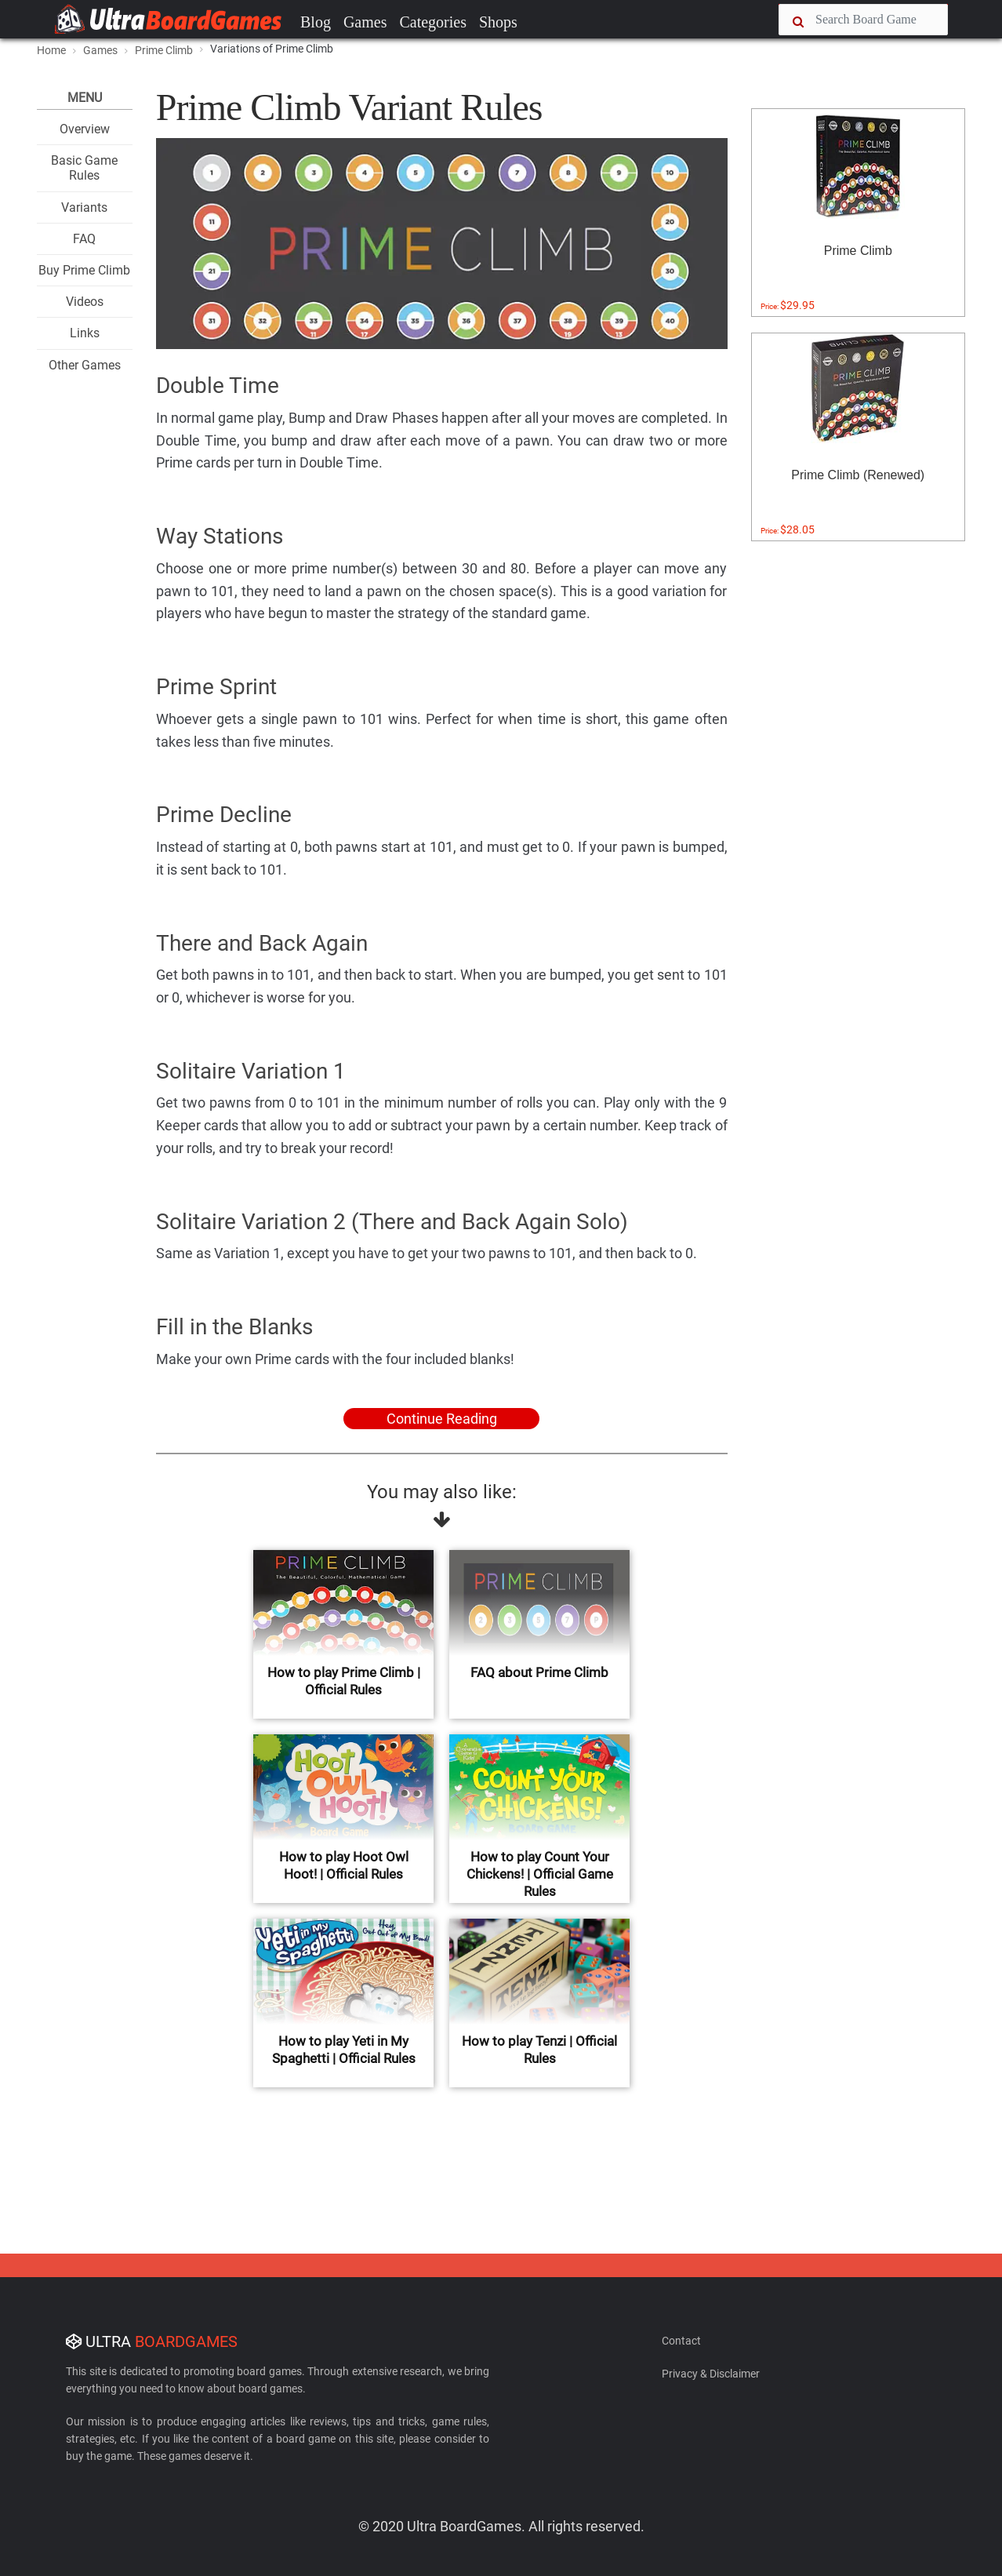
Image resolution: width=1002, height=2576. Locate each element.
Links (85, 333)
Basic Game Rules (84, 168)
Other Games (85, 365)
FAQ (84, 238)
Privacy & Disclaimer (711, 2373)
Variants (84, 207)
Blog (315, 22)
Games (365, 22)
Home (51, 50)
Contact (681, 2340)
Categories (433, 22)
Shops (498, 22)
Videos (84, 301)
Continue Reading (442, 1418)
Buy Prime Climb (84, 270)
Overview (85, 129)
